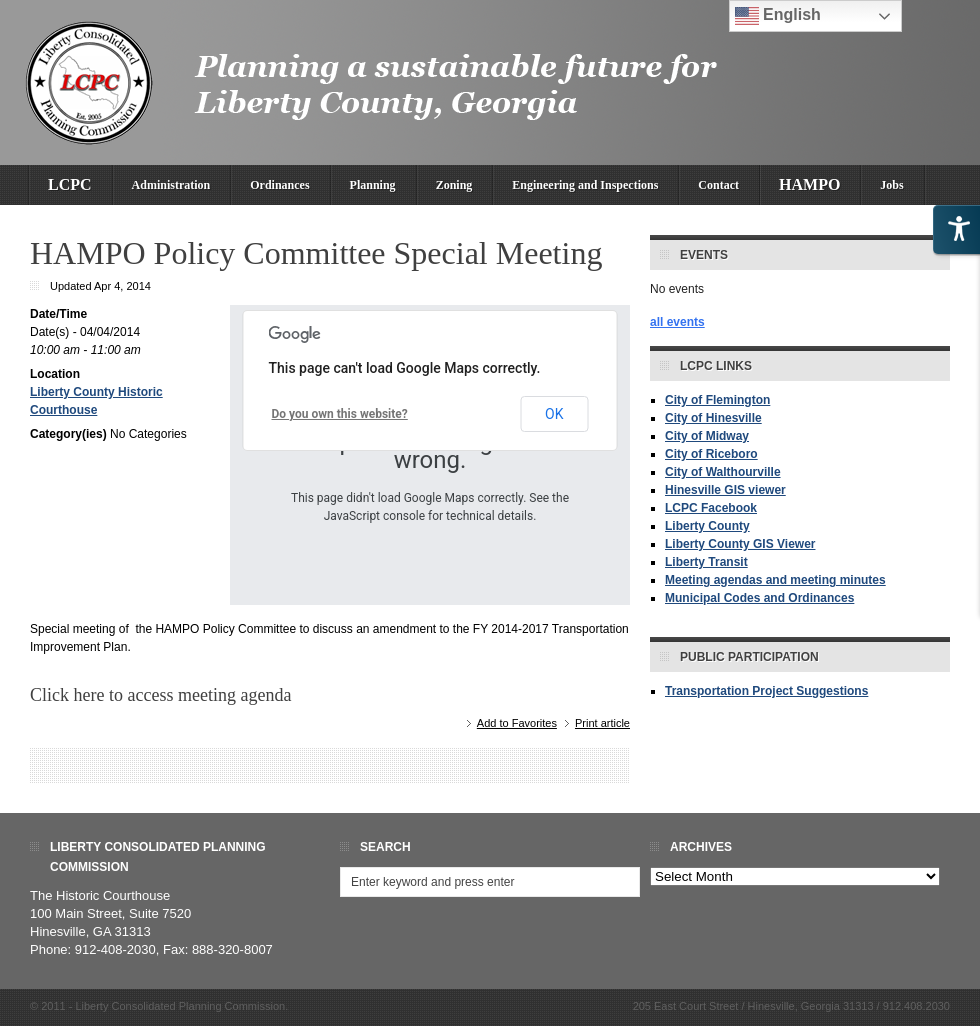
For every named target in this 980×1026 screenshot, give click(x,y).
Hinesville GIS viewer (725, 490)
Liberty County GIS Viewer (740, 544)
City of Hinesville (713, 418)
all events (677, 322)
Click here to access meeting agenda (160, 695)
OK (554, 414)
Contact (718, 185)
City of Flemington (717, 400)
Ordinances (279, 185)
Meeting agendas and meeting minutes (775, 580)
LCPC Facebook (711, 508)
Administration (171, 185)
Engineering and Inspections (585, 185)
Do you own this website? (340, 414)
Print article (602, 723)
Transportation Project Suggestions (766, 691)
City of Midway (707, 436)
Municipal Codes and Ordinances (759, 598)
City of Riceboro (711, 454)
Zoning (454, 185)
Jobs (891, 185)
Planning (373, 185)
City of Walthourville (723, 472)
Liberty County (707, 526)
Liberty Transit (706, 562)
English (778, 16)
